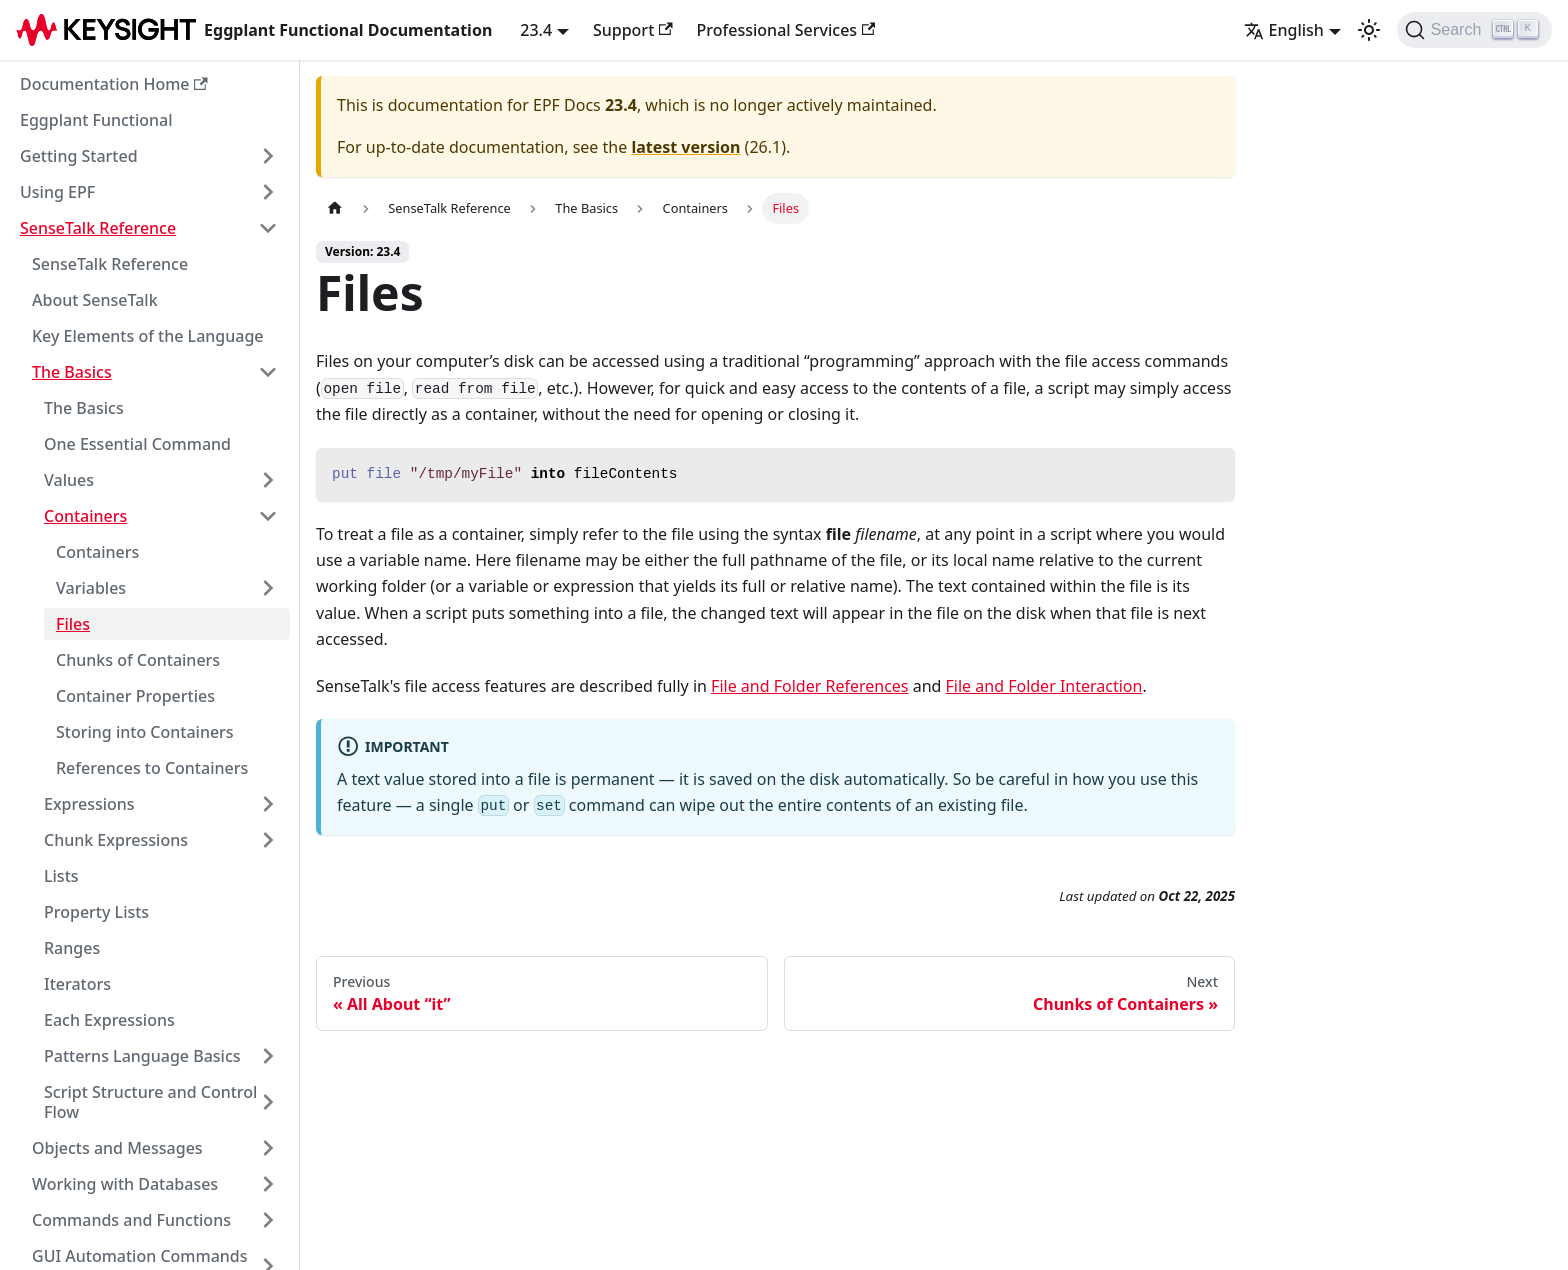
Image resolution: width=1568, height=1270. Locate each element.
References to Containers (152, 768)
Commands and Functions (131, 1220)
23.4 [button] (536, 30)
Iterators (77, 984)
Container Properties (135, 696)
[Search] (1474, 30)
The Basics (72, 372)
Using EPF (57, 192)
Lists (61, 876)
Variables (91, 588)
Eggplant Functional (96, 120)
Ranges (72, 948)
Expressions (89, 804)
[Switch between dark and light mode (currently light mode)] (1369, 30)
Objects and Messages (117, 1148)
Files (73, 624)
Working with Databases (125, 1184)
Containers (85, 516)
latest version (685, 147)
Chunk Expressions (116, 840)
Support (633, 30)
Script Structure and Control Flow (150, 1102)
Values (69, 480)
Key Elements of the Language (148, 336)
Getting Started (79, 156)
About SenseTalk (95, 300)
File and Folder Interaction (1044, 686)
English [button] (1284, 30)
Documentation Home (114, 84)
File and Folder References (809, 686)
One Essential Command (137, 444)
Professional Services (786, 30)
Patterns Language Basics (142, 1056)
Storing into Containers (145, 732)
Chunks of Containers (138, 660)
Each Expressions (109, 1020)
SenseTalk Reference (98, 228)
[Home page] (335, 208)
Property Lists (96, 912)
